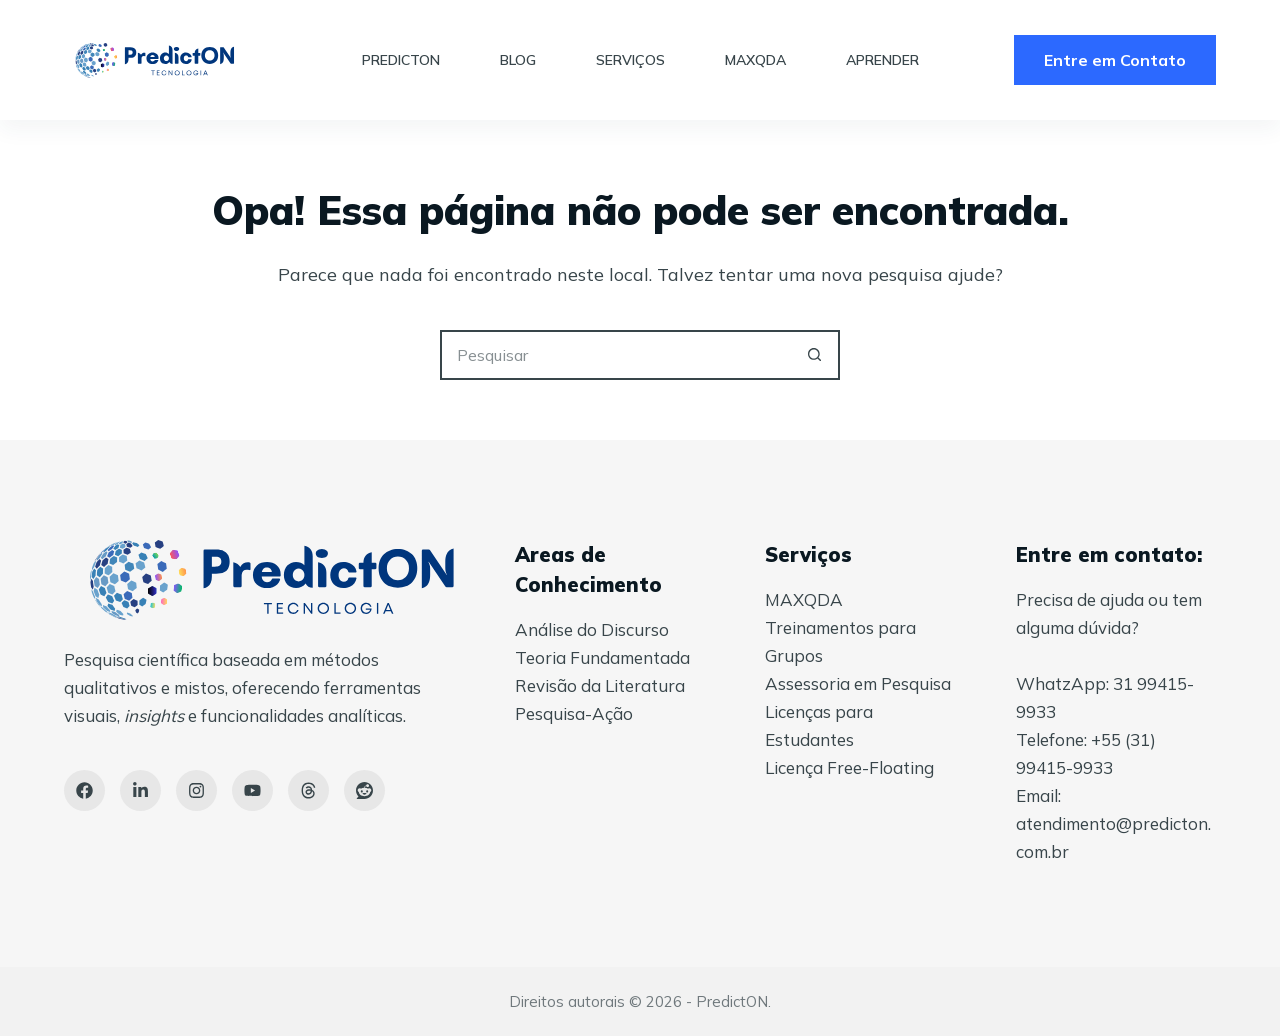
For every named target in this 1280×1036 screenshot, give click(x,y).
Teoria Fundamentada (602, 657)
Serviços (630, 60)
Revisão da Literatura (600, 685)
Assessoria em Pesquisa (858, 683)
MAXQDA (755, 60)
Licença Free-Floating (849, 767)
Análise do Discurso (592, 629)
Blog (518, 60)
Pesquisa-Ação (574, 713)
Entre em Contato (1115, 60)
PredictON (401, 60)
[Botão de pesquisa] (815, 355)
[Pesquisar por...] (615, 355)
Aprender (882, 60)
